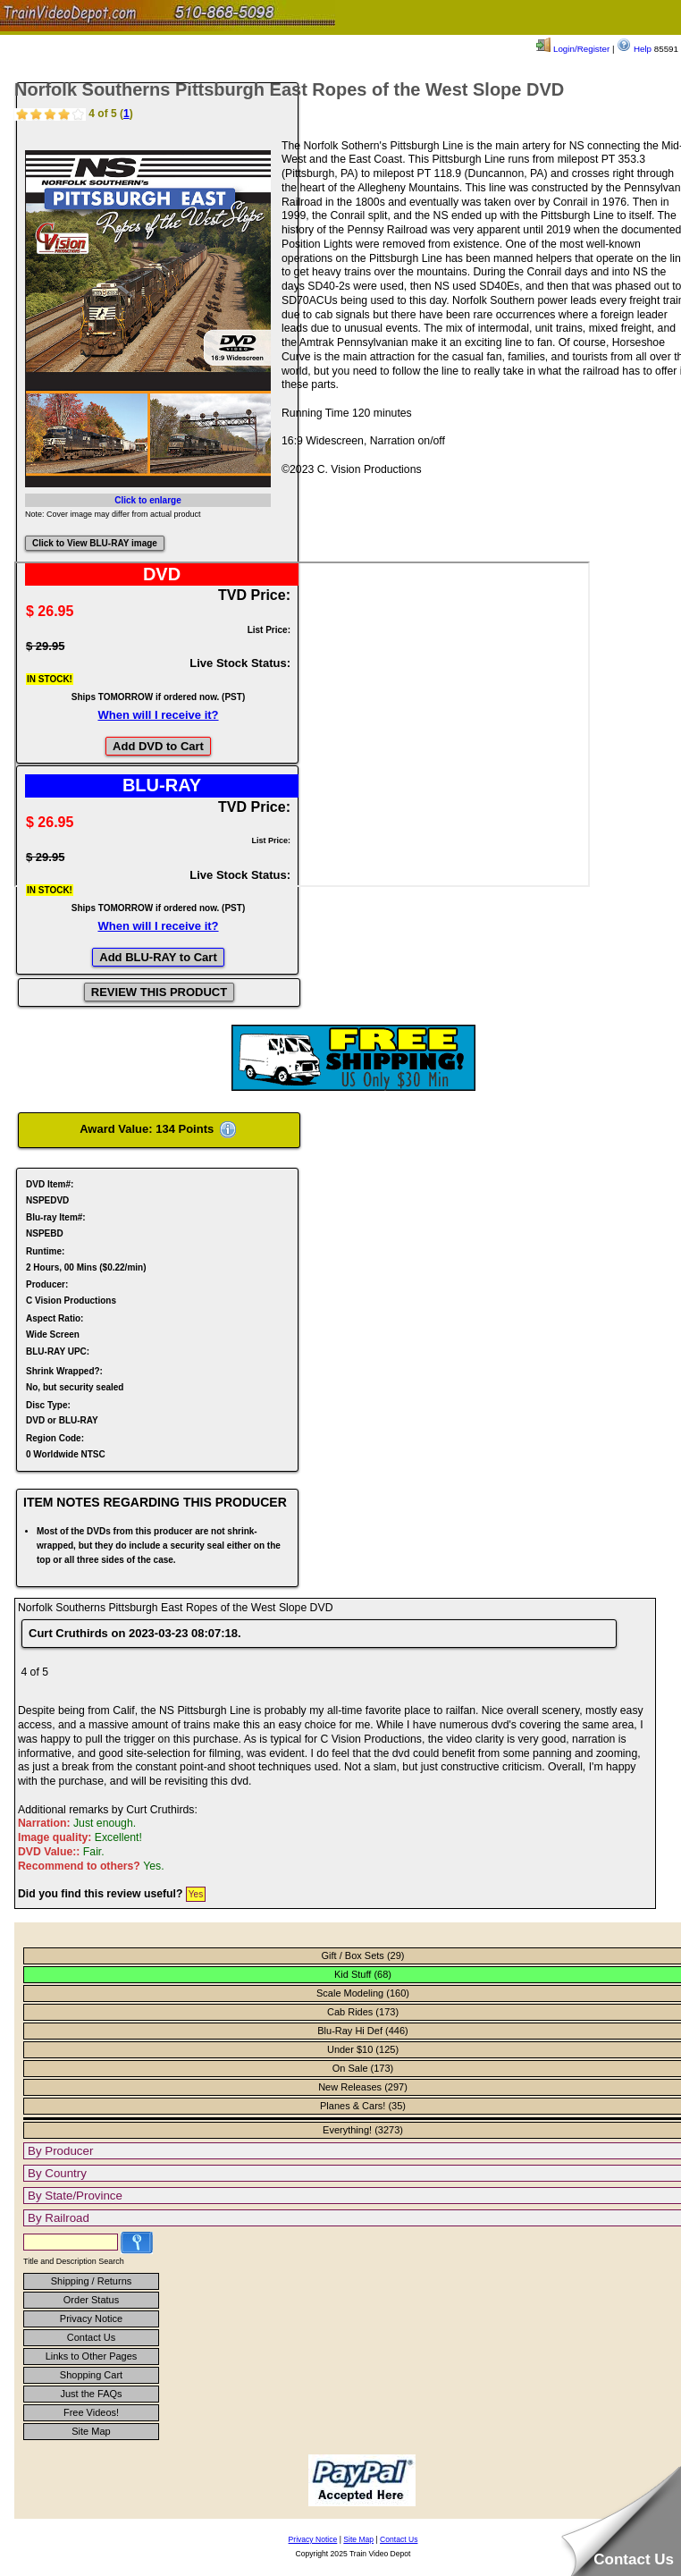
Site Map (90, 2431)
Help (634, 49)
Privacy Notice (91, 2318)
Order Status (91, 2299)
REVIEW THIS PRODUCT (159, 992)
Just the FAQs (91, 2393)
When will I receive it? (157, 715)
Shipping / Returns (91, 2281)
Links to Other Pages (92, 2356)
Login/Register (573, 49)
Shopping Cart (91, 2374)
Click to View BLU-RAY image (94, 543)
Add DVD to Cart (158, 746)
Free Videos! (91, 2412)
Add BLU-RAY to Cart (157, 957)
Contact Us (91, 2337)
